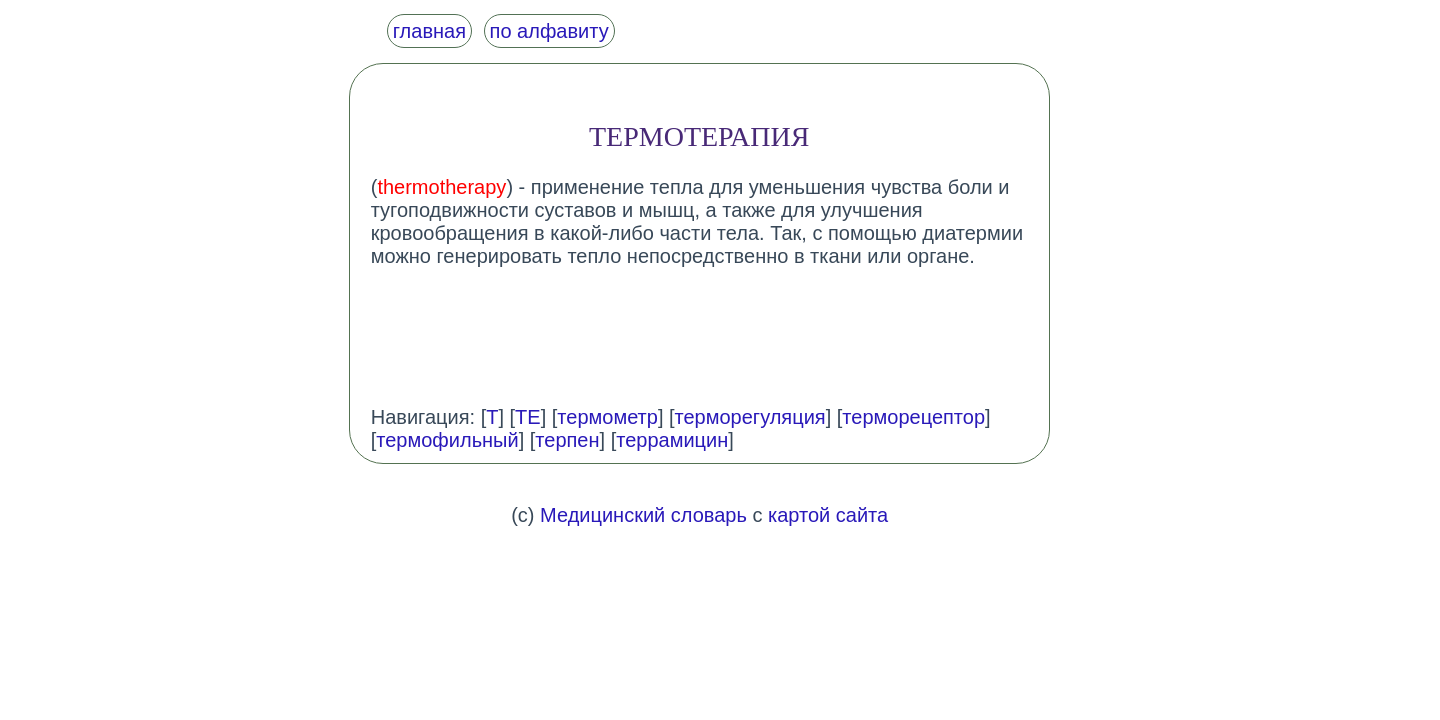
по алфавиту (549, 31)
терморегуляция (750, 417)
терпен (567, 440)
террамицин (672, 440)
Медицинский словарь (643, 515)
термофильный (447, 440)
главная (429, 31)
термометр (607, 417)
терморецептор (913, 417)
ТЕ (528, 417)
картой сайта (828, 515)
